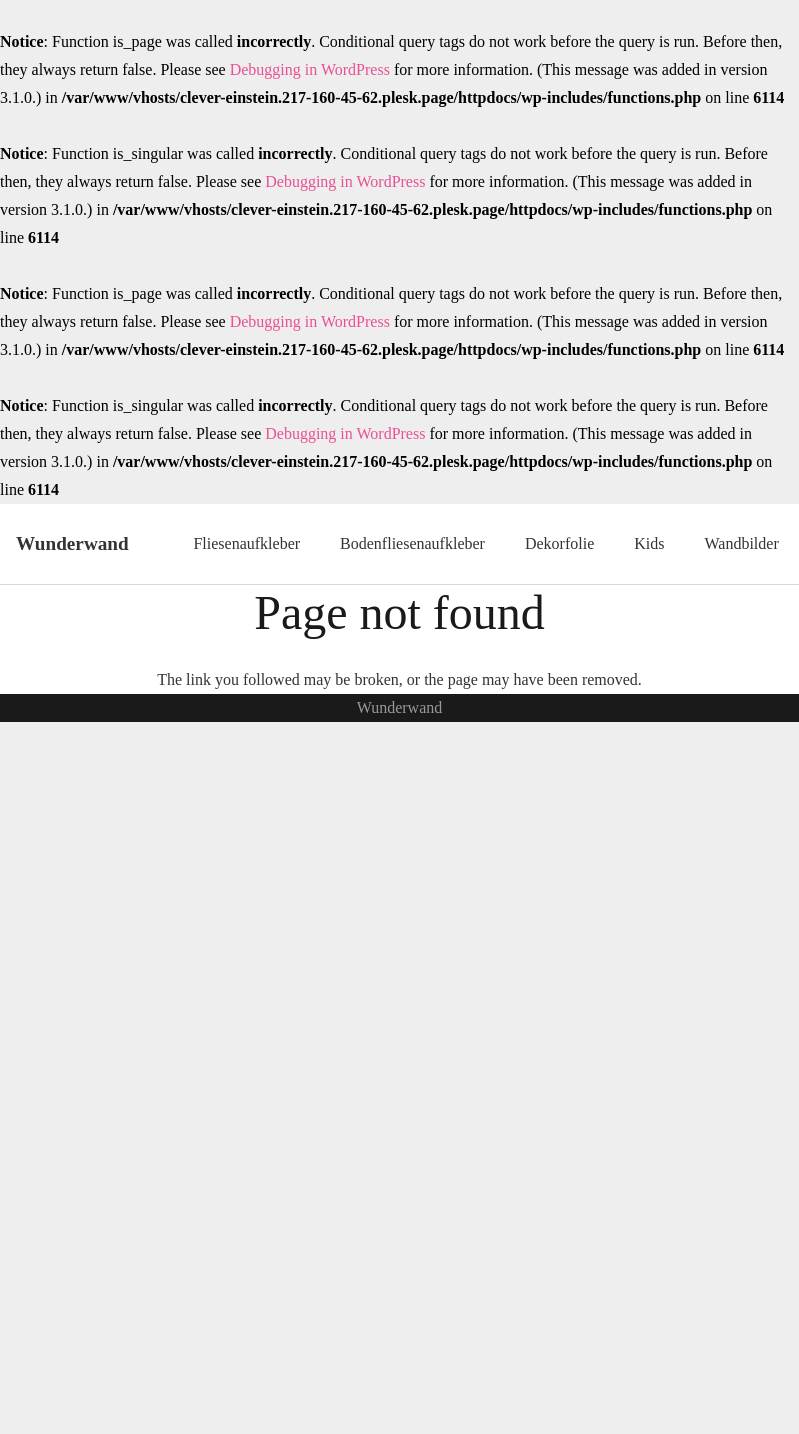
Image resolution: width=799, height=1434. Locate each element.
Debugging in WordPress (310, 69)
